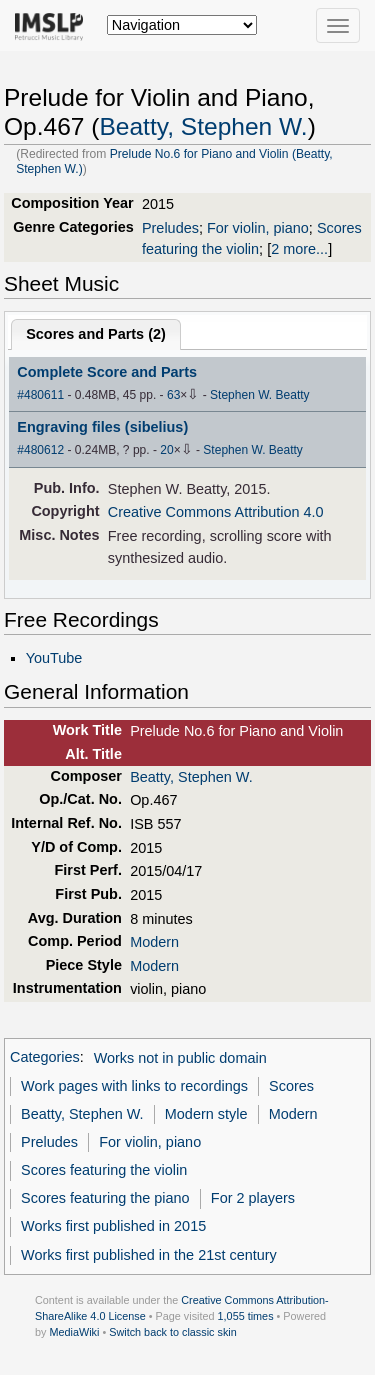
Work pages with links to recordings (134, 1086)
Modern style (206, 1114)
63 (173, 395)
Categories (45, 1058)
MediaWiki (74, 1332)
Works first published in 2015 (113, 1226)
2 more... (299, 249)
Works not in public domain (180, 1058)
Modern (154, 942)
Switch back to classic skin (173, 1332)
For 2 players (253, 1198)
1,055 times (246, 1316)
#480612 (40, 450)
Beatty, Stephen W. (203, 126)
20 (166, 450)
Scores (291, 1086)
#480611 (40, 395)
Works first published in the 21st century (149, 1255)
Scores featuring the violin (104, 1170)
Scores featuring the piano (105, 1198)
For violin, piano (258, 228)
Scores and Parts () (96, 334)
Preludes (170, 228)
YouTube (54, 658)
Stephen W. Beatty (260, 395)
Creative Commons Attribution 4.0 (216, 512)
